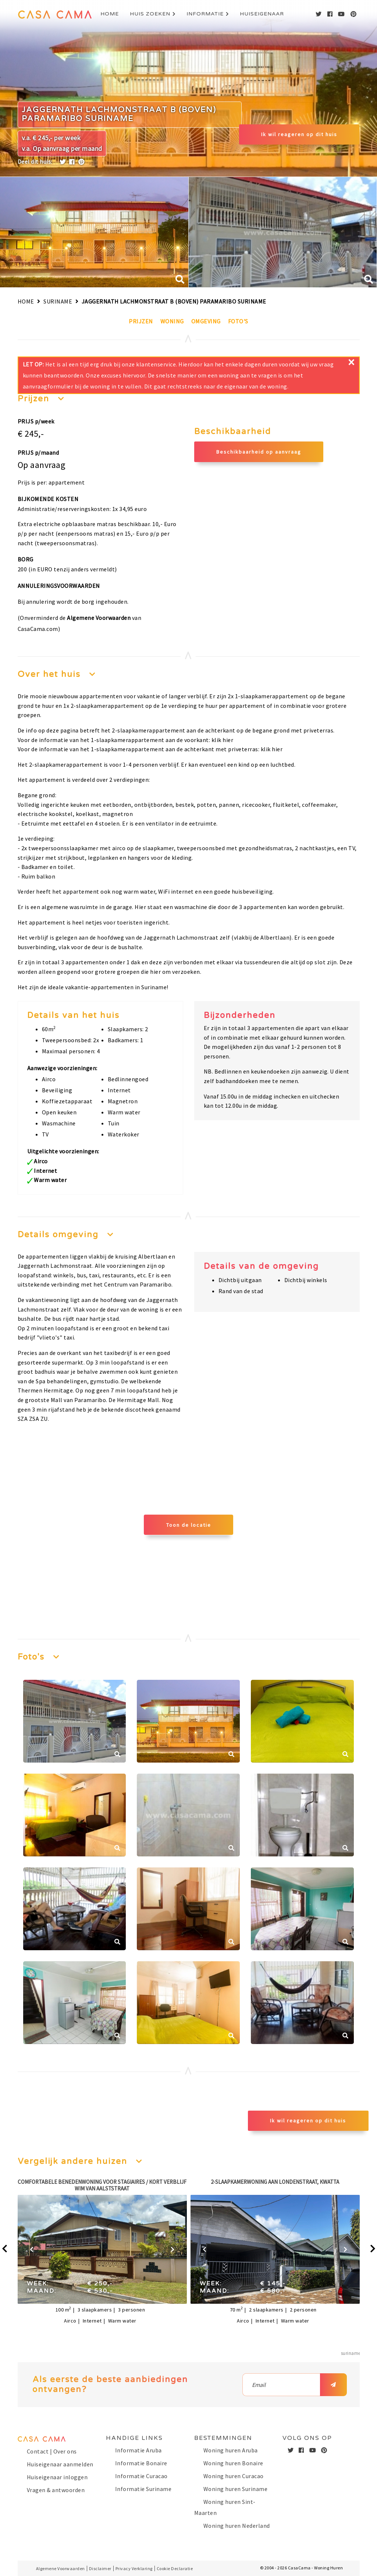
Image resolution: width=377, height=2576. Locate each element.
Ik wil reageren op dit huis (299, 134)
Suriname (57, 301)
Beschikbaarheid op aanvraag (258, 451)
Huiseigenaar (262, 14)
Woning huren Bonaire (233, 2463)
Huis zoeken (150, 14)
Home (109, 14)
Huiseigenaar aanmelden (60, 2464)
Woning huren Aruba (230, 2450)
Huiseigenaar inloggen (57, 2477)
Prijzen (141, 321)
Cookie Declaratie (175, 2568)
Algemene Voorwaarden (99, 617)
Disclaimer (100, 2568)
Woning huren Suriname (235, 2488)
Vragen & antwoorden (56, 2490)
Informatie (205, 14)
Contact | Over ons (52, 2451)
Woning (172, 321)
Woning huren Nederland (236, 2525)
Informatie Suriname (143, 2488)
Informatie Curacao (141, 2476)
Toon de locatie (188, 1525)
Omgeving (206, 321)
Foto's (238, 321)
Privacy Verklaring (134, 2568)
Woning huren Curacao (233, 2476)
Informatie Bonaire (141, 2463)
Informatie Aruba (138, 2450)
